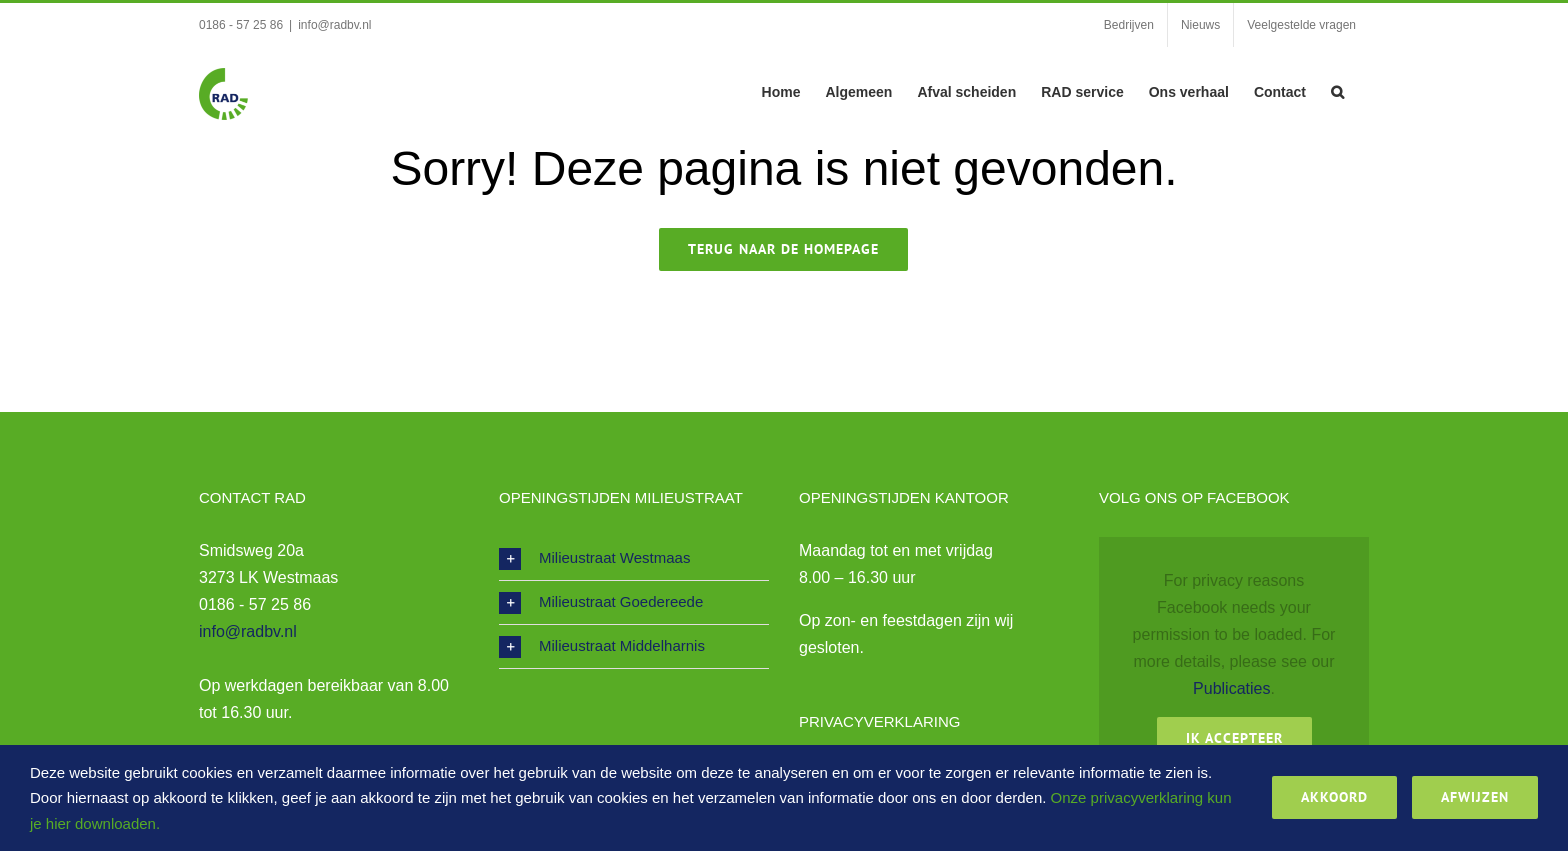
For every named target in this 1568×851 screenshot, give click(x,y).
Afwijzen (1475, 797)
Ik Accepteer (1234, 738)
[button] (1337, 90)
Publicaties (1231, 688)
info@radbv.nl (334, 25)
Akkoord (1334, 797)
